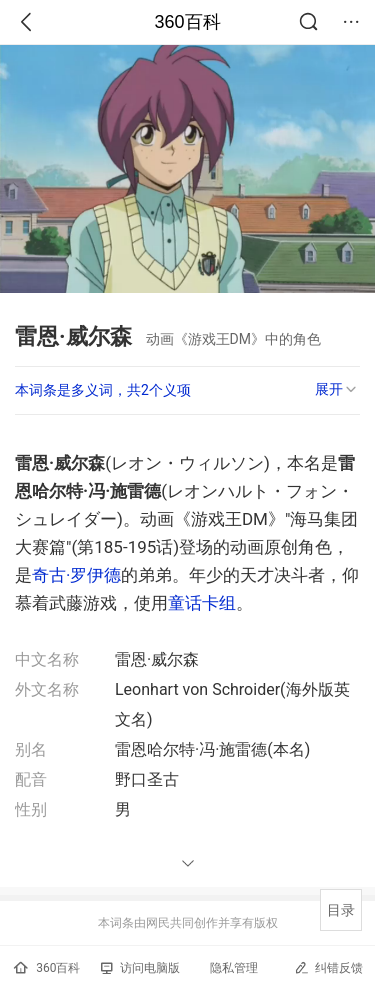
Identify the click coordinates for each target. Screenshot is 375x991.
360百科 (187, 22)
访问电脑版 (140, 968)
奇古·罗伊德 (76, 575)
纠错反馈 (328, 967)
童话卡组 (202, 603)
